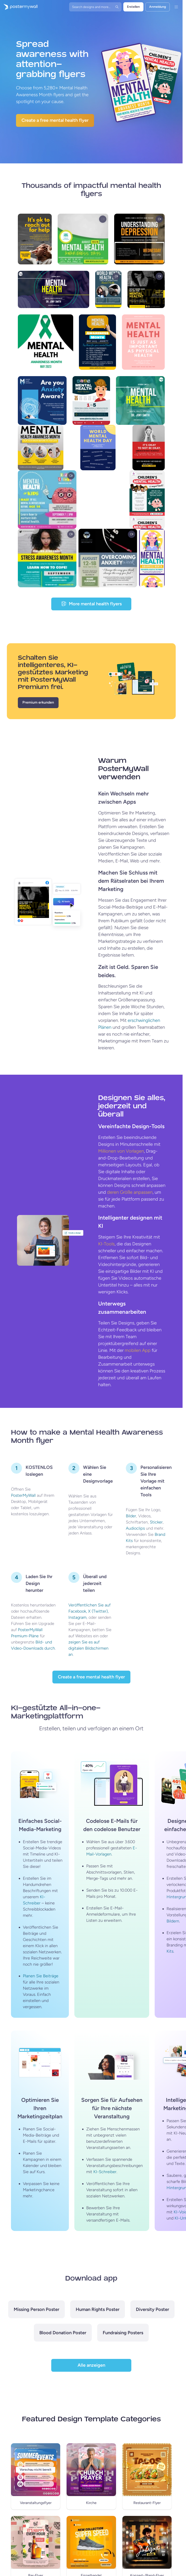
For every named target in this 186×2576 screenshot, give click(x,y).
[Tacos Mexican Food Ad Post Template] (147, 2470)
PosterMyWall (23, 1495)
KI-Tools (106, 1244)
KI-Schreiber (104, 2171)
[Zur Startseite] (19, 6)
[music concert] (147, 2542)
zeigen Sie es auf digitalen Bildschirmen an (88, 1648)
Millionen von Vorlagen (121, 1151)
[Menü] (176, 6)
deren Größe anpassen (130, 1192)
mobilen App (138, 1350)
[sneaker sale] (91, 2542)
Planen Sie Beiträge (40, 1975)
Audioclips (135, 1528)
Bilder (131, 1515)
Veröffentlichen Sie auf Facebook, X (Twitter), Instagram (89, 1611)
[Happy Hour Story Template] (36, 2542)
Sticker (156, 1522)
